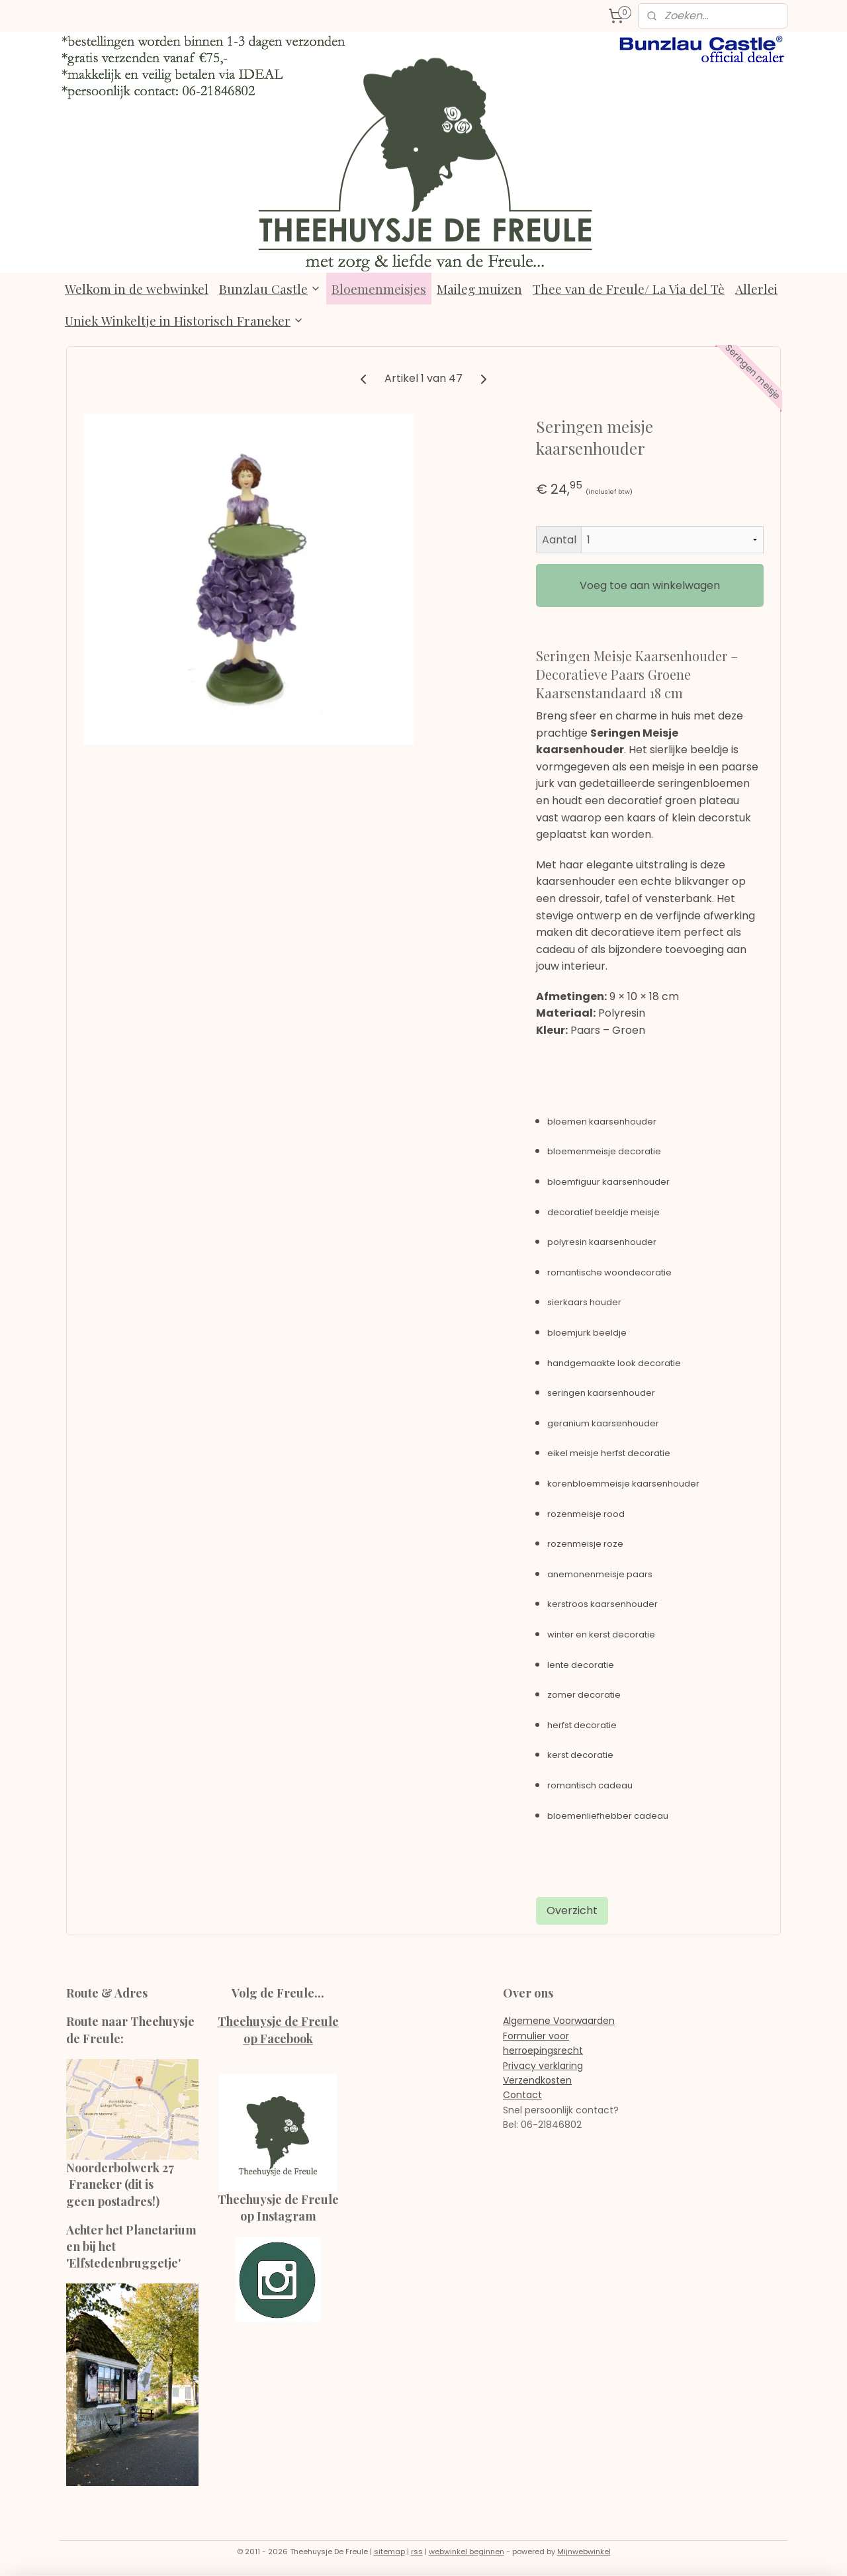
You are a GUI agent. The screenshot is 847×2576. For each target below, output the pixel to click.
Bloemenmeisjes (379, 288)
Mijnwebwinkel (584, 2551)
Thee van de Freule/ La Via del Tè (629, 288)
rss (417, 2551)
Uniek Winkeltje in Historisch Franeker (184, 320)
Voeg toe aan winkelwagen (650, 585)
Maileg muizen (479, 288)
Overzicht (572, 1910)
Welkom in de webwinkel (136, 288)
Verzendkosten (537, 2080)
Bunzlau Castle (270, 288)
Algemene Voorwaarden (559, 2020)
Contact (522, 2094)
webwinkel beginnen (466, 2551)
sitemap (389, 2551)
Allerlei (756, 288)
